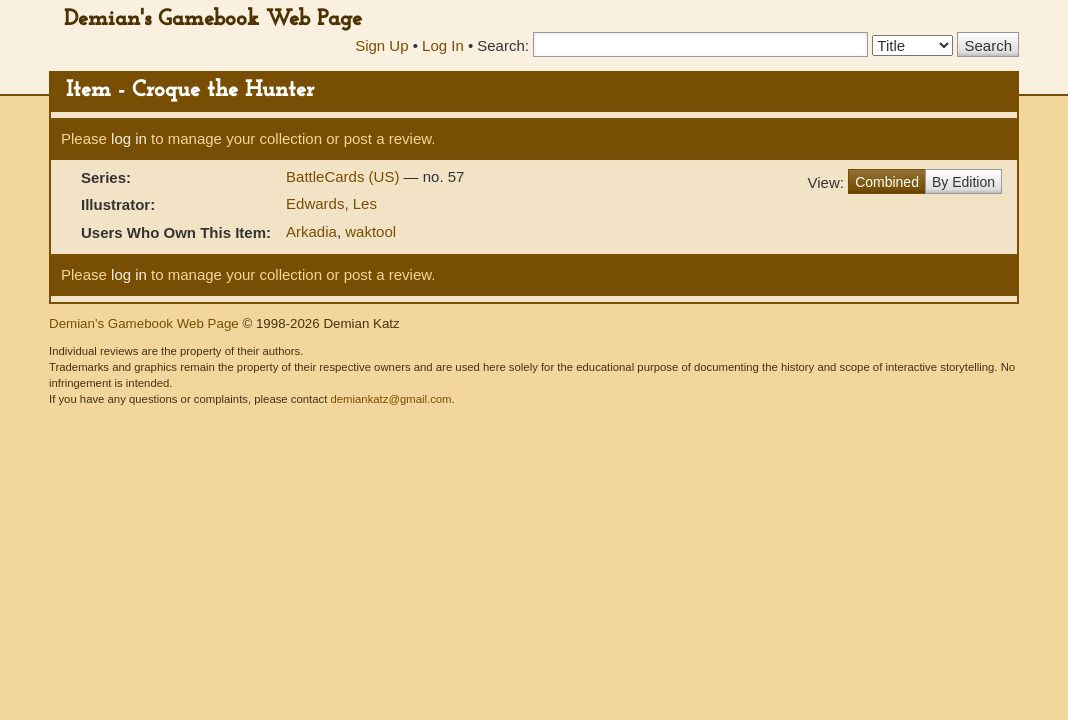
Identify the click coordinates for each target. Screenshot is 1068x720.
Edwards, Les (331, 203)
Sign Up (381, 45)
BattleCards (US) (345, 176)
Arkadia (311, 231)
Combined (887, 182)
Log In (443, 45)
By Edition (963, 182)
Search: (503, 45)
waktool (370, 231)
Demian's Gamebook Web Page (213, 19)
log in (129, 138)
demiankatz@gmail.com (390, 399)
